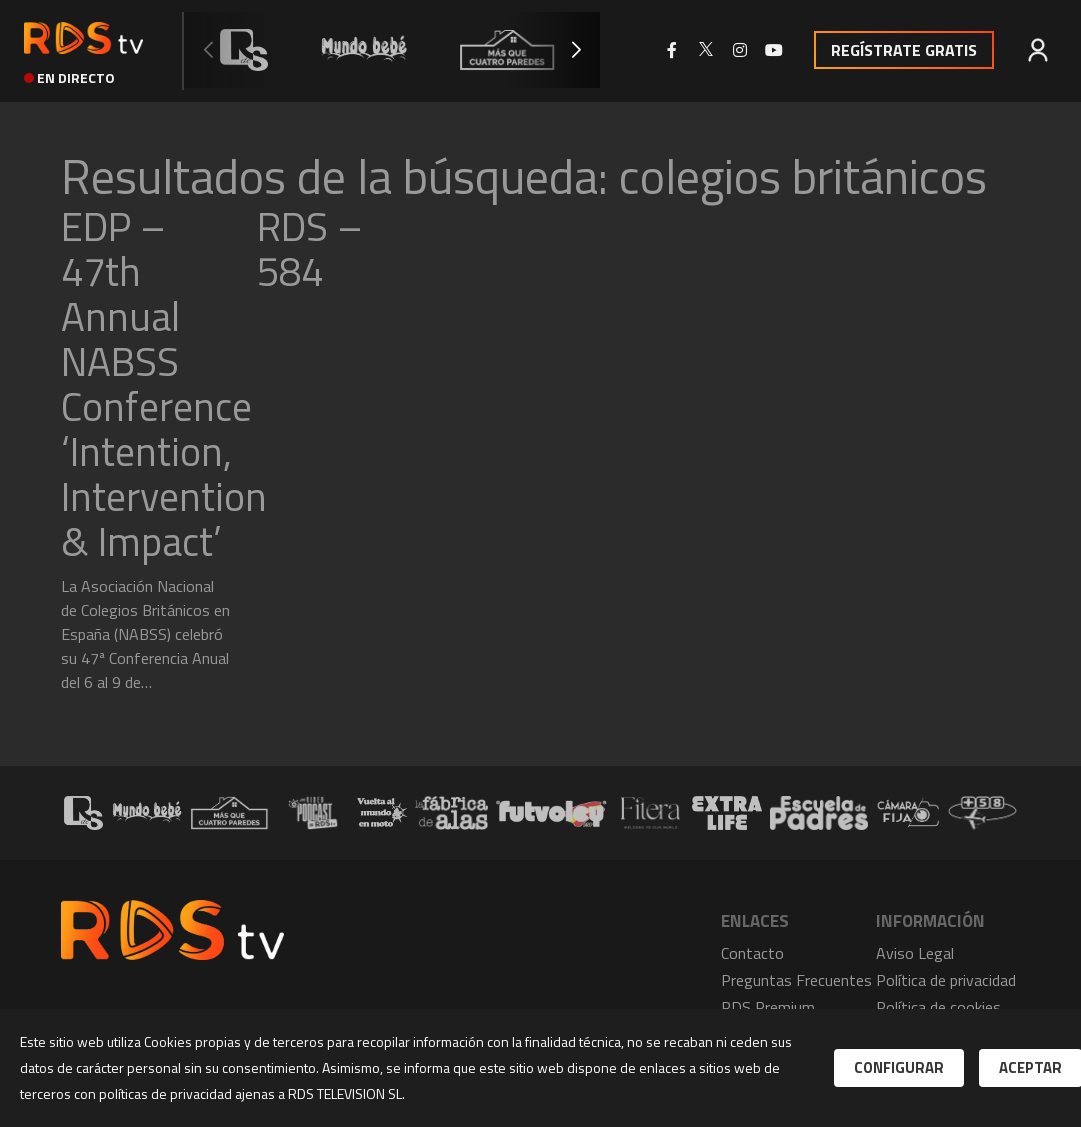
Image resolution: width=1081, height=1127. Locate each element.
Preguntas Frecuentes (796, 980)
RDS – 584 (310, 249)
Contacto (752, 953)
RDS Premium (768, 1007)
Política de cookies (938, 1007)
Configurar (899, 1067)
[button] (576, 50)
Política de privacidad (946, 980)
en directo (69, 77)
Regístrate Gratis (904, 50)
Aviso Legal (915, 953)
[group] (244, 50)
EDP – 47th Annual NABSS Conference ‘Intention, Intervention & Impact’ (164, 384)
